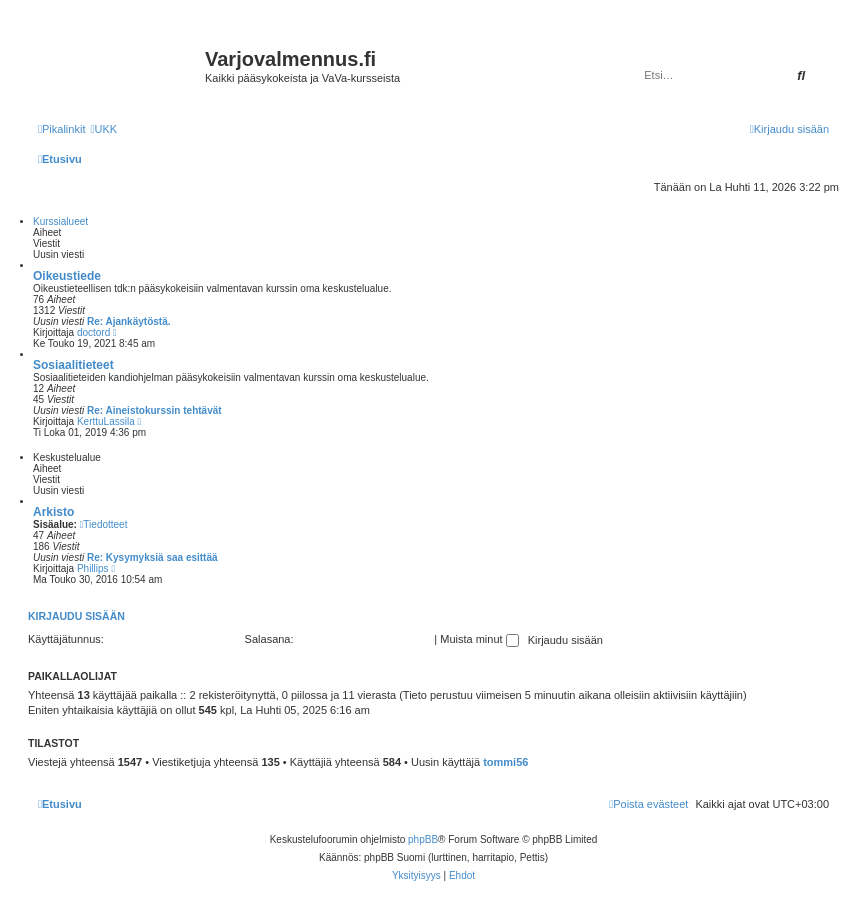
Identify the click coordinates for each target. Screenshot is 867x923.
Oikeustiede (67, 276)
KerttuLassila (106, 421)
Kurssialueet (60, 221)
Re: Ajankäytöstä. (129, 321)
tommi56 (505, 762)
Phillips (93, 568)
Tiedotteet (104, 524)
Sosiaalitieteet (73, 365)
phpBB (423, 839)
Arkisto (53, 512)
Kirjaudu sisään (76, 616)
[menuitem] (103, 129)
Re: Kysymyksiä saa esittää (152, 557)
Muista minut (479, 639)
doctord (93, 332)
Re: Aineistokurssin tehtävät (154, 410)
